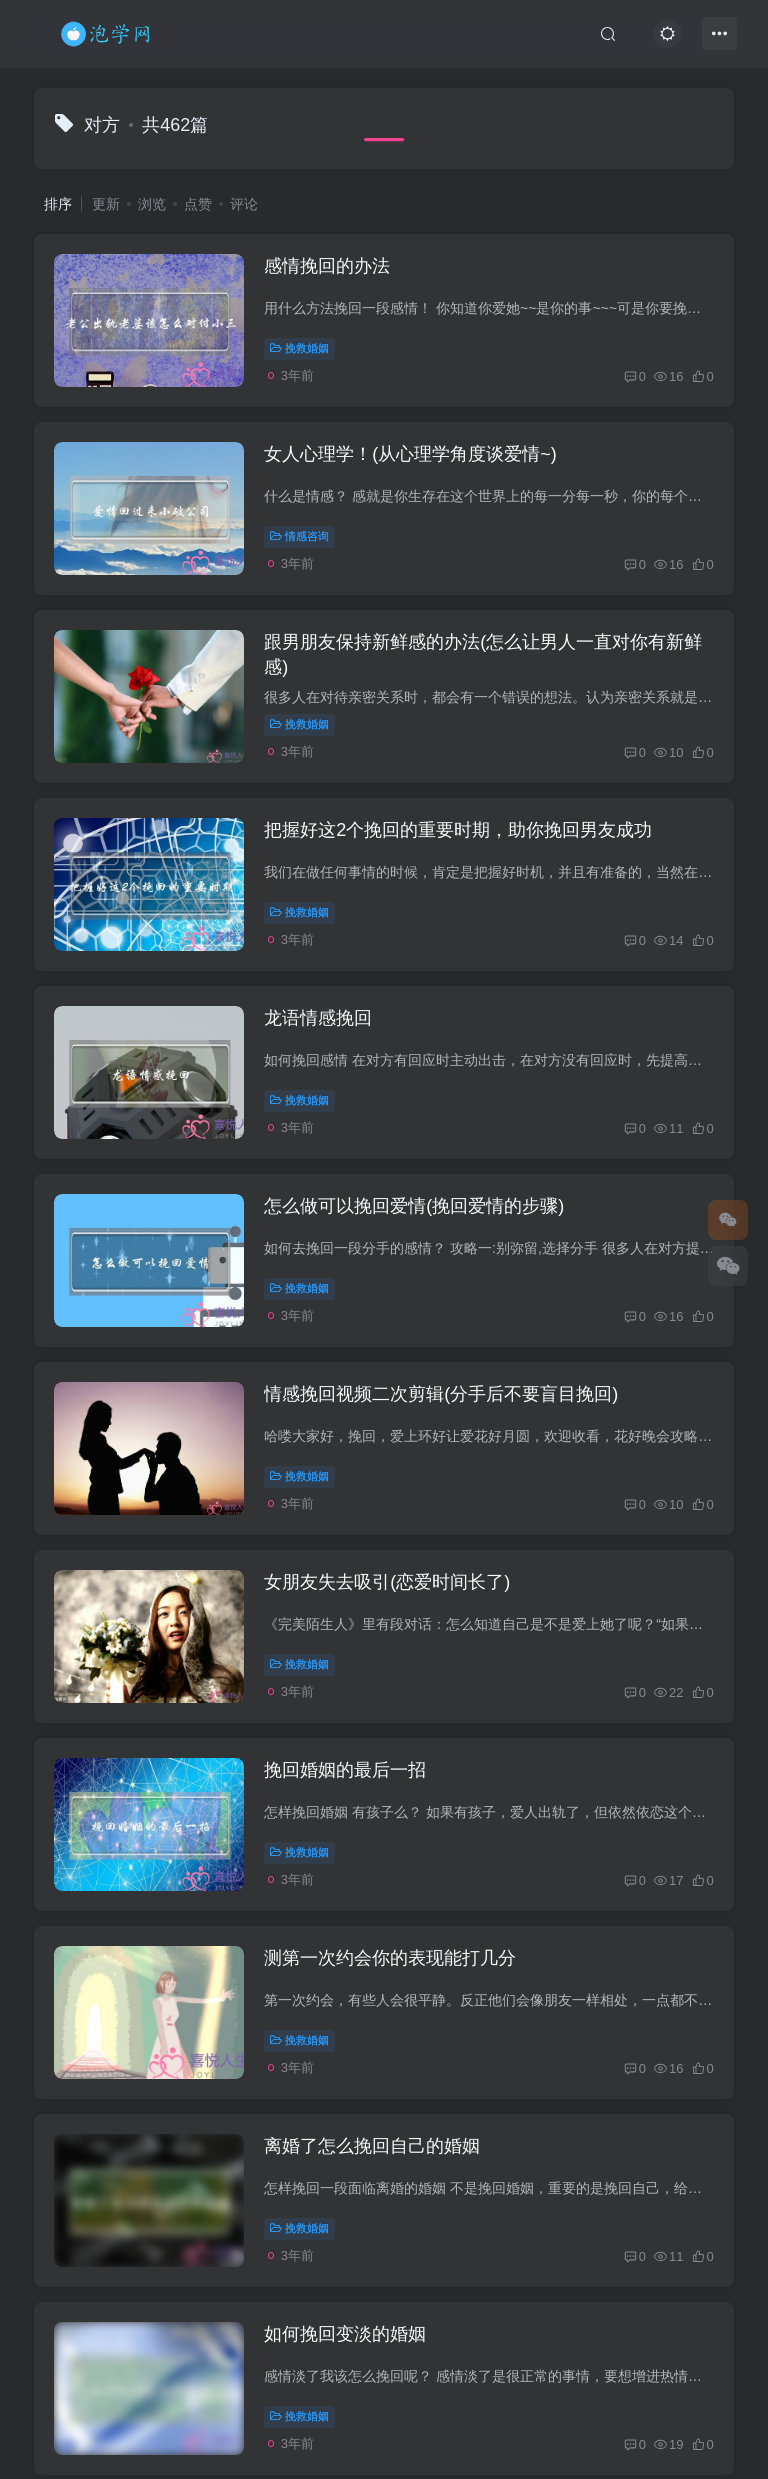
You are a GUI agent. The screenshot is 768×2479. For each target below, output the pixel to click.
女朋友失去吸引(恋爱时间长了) (387, 1582)
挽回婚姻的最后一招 (345, 1770)
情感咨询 (299, 536)
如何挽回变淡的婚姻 (345, 2334)
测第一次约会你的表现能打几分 (390, 1958)
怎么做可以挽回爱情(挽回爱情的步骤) (414, 1206)
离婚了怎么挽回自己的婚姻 (372, 2146)
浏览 (152, 204)
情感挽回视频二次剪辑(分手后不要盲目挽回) (441, 1394)
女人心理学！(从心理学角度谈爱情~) (410, 454)
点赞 (198, 204)
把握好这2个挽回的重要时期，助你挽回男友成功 (458, 830)
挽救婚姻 (299, 348)
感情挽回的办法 (327, 266)
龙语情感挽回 (318, 1018)
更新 (106, 204)
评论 (244, 204)
